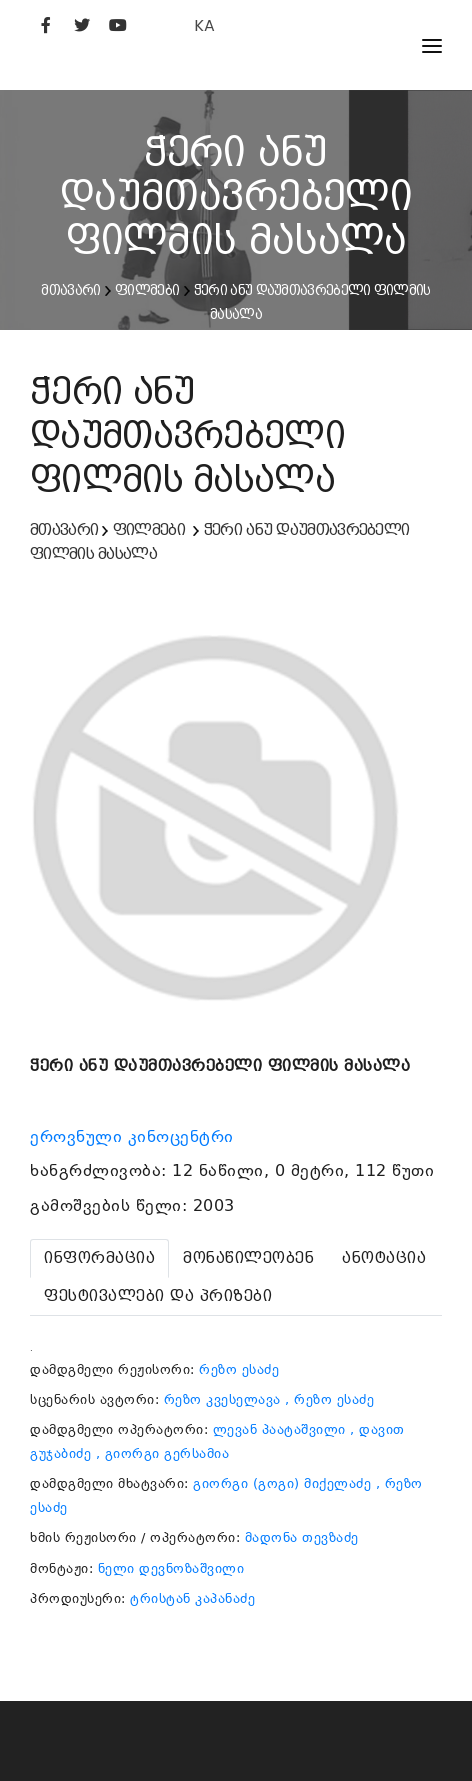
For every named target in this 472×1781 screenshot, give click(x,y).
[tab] (99, 1258)
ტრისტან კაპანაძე (192, 1598)
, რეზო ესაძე (329, 1399)
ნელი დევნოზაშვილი (171, 1568)
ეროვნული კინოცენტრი (134, 1137)
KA (204, 25)
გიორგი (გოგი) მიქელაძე (282, 1483)
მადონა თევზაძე (302, 1537)
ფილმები (147, 290)
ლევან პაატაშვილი (279, 1429)
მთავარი (70, 290)
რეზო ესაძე (239, 1369)
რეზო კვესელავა (222, 1399)
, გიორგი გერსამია (163, 1453)
